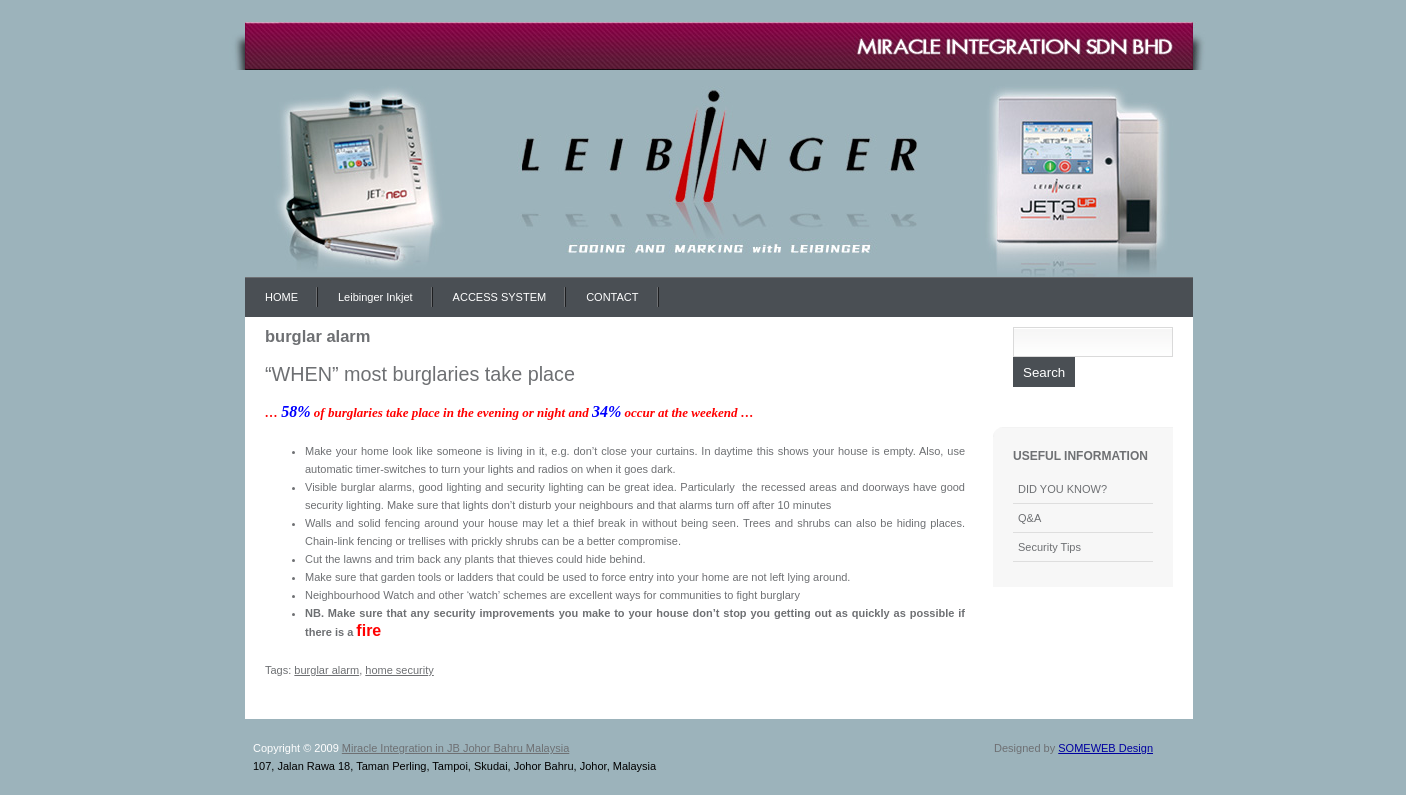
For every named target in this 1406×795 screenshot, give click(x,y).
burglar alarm (326, 670)
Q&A (1029, 518)
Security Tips (1049, 547)
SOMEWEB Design (1105, 748)
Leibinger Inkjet (375, 297)
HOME (281, 297)
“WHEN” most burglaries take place (420, 374)
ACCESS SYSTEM (500, 297)
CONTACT (612, 297)
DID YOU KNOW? (1062, 489)
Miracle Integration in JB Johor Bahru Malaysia (455, 748)
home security (399, 670)
